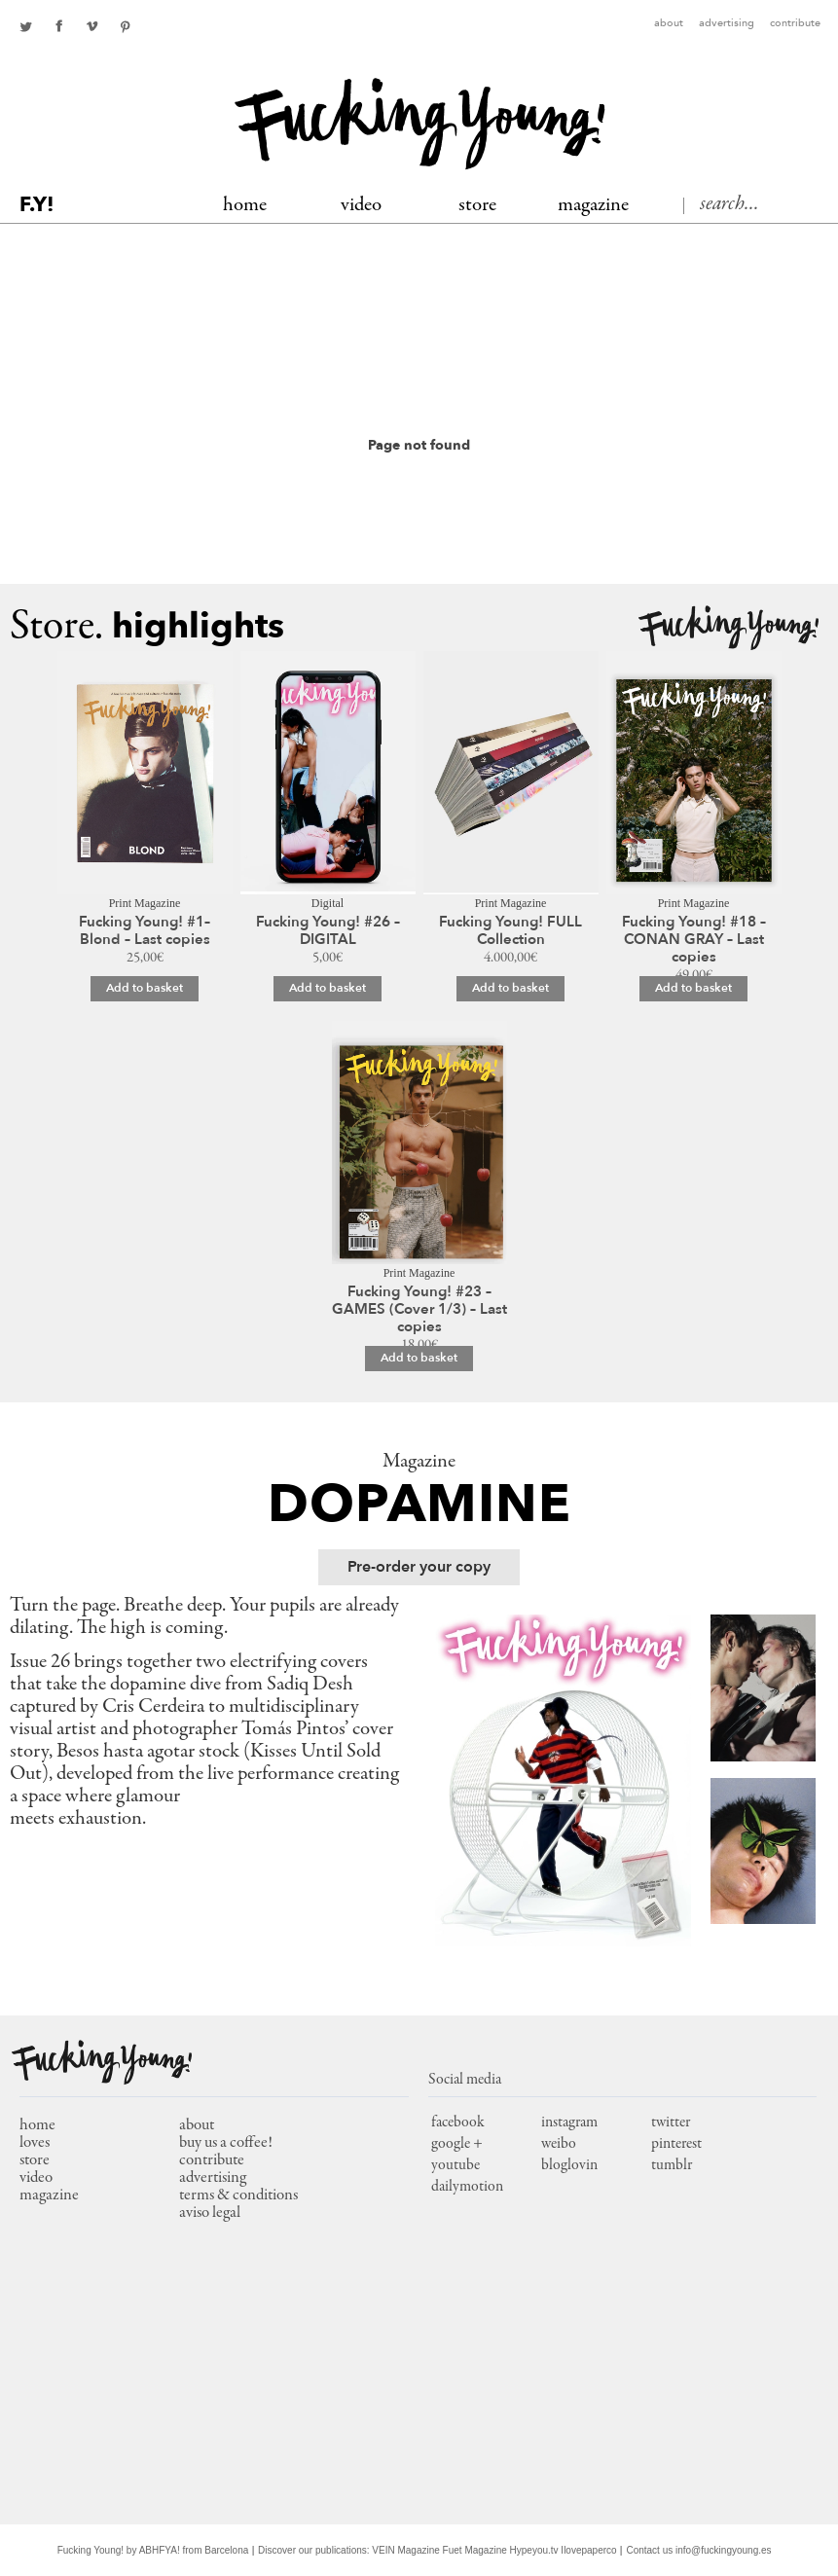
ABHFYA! (159, 2550)
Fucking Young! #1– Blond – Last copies (144, 930)
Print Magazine (145, 903)
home (37, 2126)
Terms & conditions (238, 2196)
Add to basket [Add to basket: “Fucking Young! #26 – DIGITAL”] (327, 988)
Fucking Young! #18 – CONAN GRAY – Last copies (694, 939)
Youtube (91, 26)
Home (245, 206)
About (668, 23)
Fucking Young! (728, 628)
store (34, 2161)
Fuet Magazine (475, 2550)
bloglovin (569, 2165)
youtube (455, 2165)
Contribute (795, 23)
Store (477, 206)
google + (457, 2144)
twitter (25, 26)
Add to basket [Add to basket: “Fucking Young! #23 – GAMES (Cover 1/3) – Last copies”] (419, 1357)
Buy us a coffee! (226, 2143)
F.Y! (37, 205)
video (36, 2178)
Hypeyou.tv (534, 2550)
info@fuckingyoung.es (723, 2550)
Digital (327, 903)
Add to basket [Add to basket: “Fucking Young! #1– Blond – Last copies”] (144, 988)
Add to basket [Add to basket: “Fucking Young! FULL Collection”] (510, 988)
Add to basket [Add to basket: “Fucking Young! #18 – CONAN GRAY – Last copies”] (693, 988)
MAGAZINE (593, 206)
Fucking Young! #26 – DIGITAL (328, 930)
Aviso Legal (209, 2213)
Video (361, 206)
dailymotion (467, 2187)
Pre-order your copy (419, 1567)
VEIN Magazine (405, 2550)
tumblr (671, 2165)
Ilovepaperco (588, 2550)
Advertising (726, 23)
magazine (49, 2196)
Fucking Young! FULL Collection (510, 930)
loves (34, 2143)
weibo (558, 2144)
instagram (569, 2122)
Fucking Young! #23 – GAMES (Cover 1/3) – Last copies (419, 1309)
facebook (58, 26)
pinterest (124, 26)
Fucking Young (420, 124)
